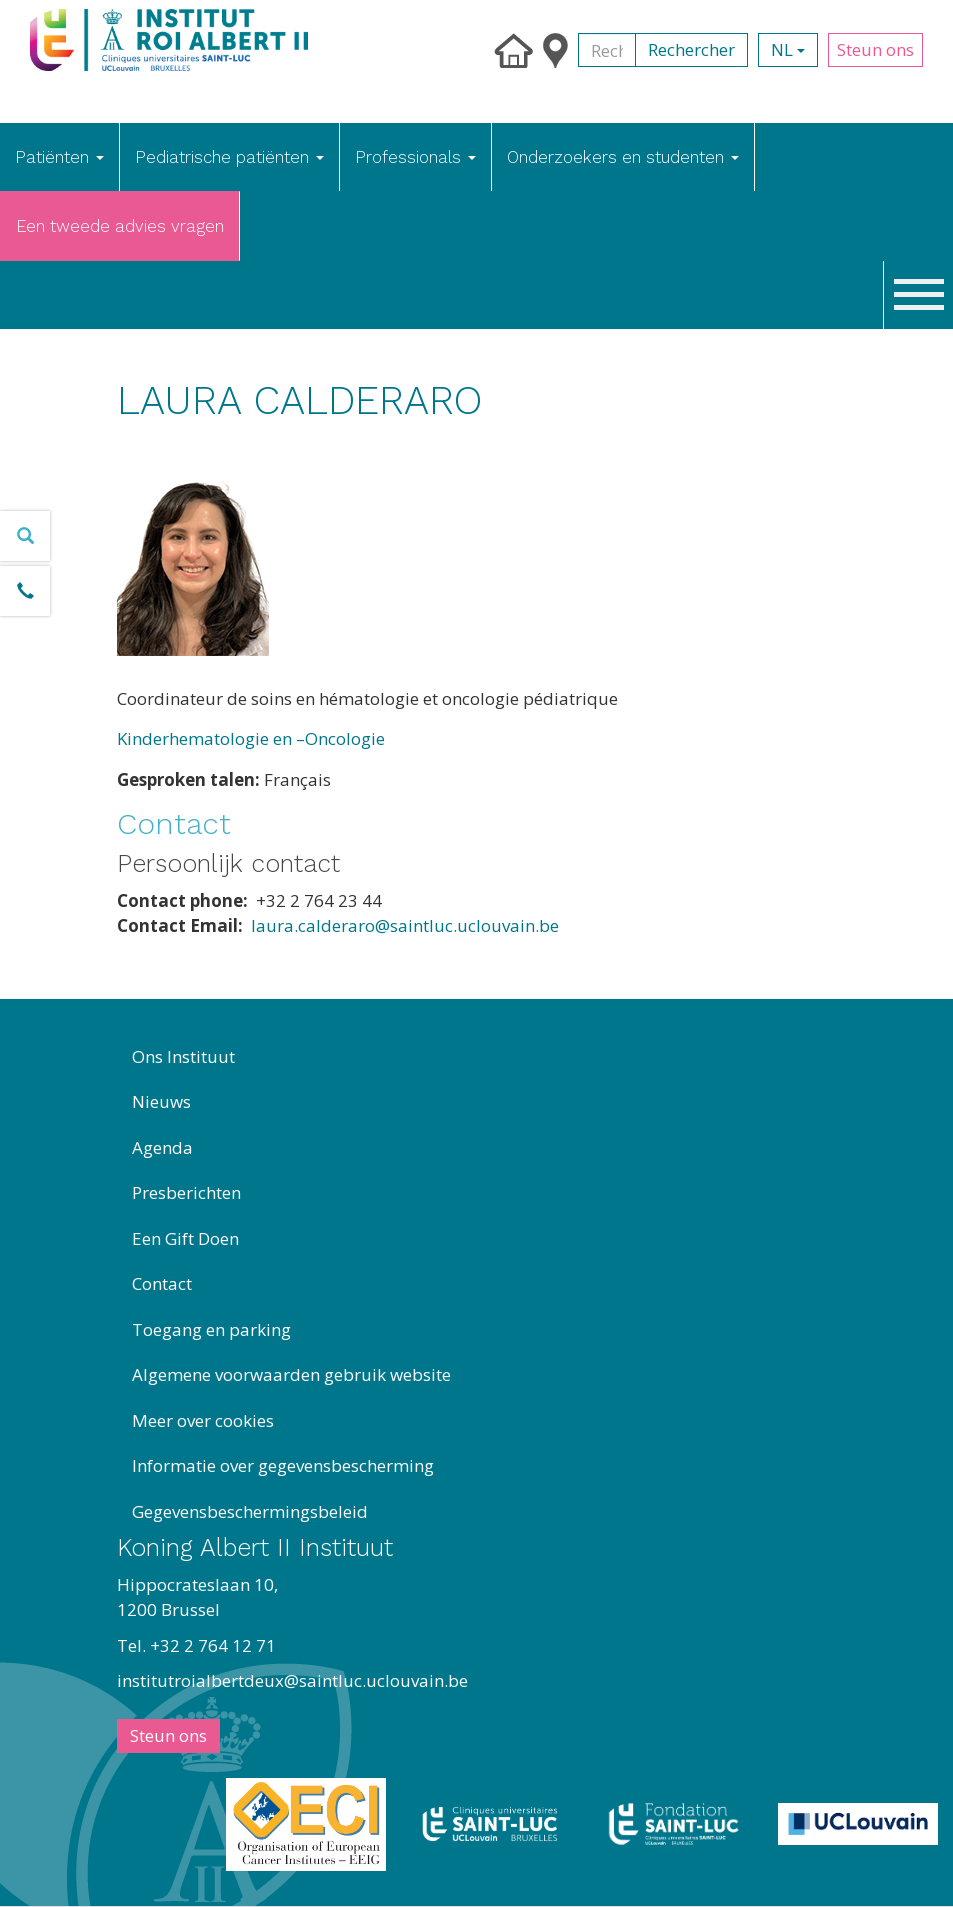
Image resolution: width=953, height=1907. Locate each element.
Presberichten (186, 1192)
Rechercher (691, 49)
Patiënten (59, 157)
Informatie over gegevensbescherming (283, 1465)
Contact (162, 1283)
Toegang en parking (211, 1329)
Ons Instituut (183, 1056)
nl (788, 49)
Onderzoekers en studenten (623, 157)
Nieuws (161, 1101)
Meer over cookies (203, 1420)
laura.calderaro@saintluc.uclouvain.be (405, 925)
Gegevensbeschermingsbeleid (250, 1511)
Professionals (415, 157)
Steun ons (875, 49)
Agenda (162, 1147)
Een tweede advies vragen (120, 226)
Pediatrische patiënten (229, 157)
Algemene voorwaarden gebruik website (291, 1374)
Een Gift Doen (185, 1238)
